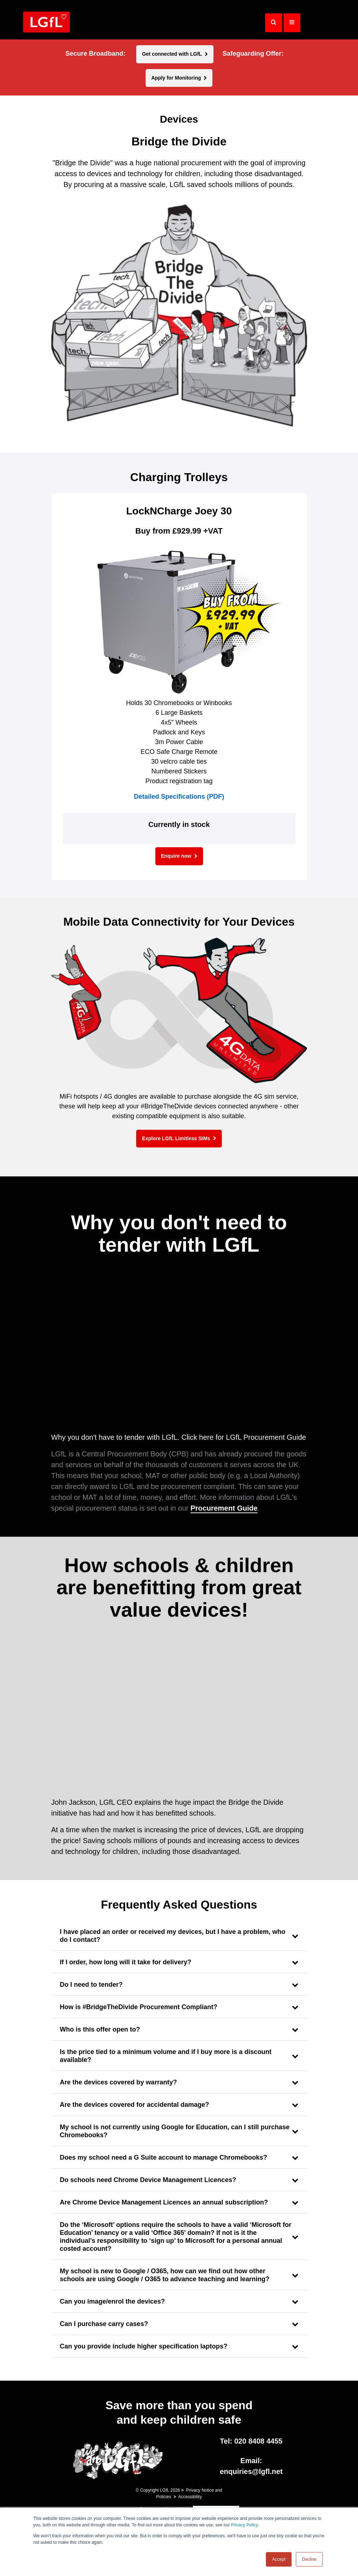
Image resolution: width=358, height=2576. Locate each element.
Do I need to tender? (91, 1984)
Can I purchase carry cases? (104, 2323)
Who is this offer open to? (100, 2029)
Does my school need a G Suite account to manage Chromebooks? (163, 2157)
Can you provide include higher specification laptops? (144, 2346)
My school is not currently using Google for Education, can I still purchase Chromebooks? (175, 2131)
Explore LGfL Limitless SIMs (176, 1138)
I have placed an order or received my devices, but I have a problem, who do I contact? (172, 1935)
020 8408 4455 (258, 2441)
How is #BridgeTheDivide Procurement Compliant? (138, 2007)
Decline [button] (309, 2559)
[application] (179, 1351)
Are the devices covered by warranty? (118, 2082)
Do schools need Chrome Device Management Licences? (148, 2180)
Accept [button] (278, 2559)
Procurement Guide (224, 1508)
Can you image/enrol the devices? (112, 2301)
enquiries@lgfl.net (251, 2471)
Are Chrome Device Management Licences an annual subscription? (164, 2202)
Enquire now (176, 856)
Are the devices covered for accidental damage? (134, 2104)
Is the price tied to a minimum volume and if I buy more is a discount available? (166, 2055)
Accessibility (190, 2496)
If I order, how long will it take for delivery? (125, 1962)
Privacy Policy (244, 2525)
